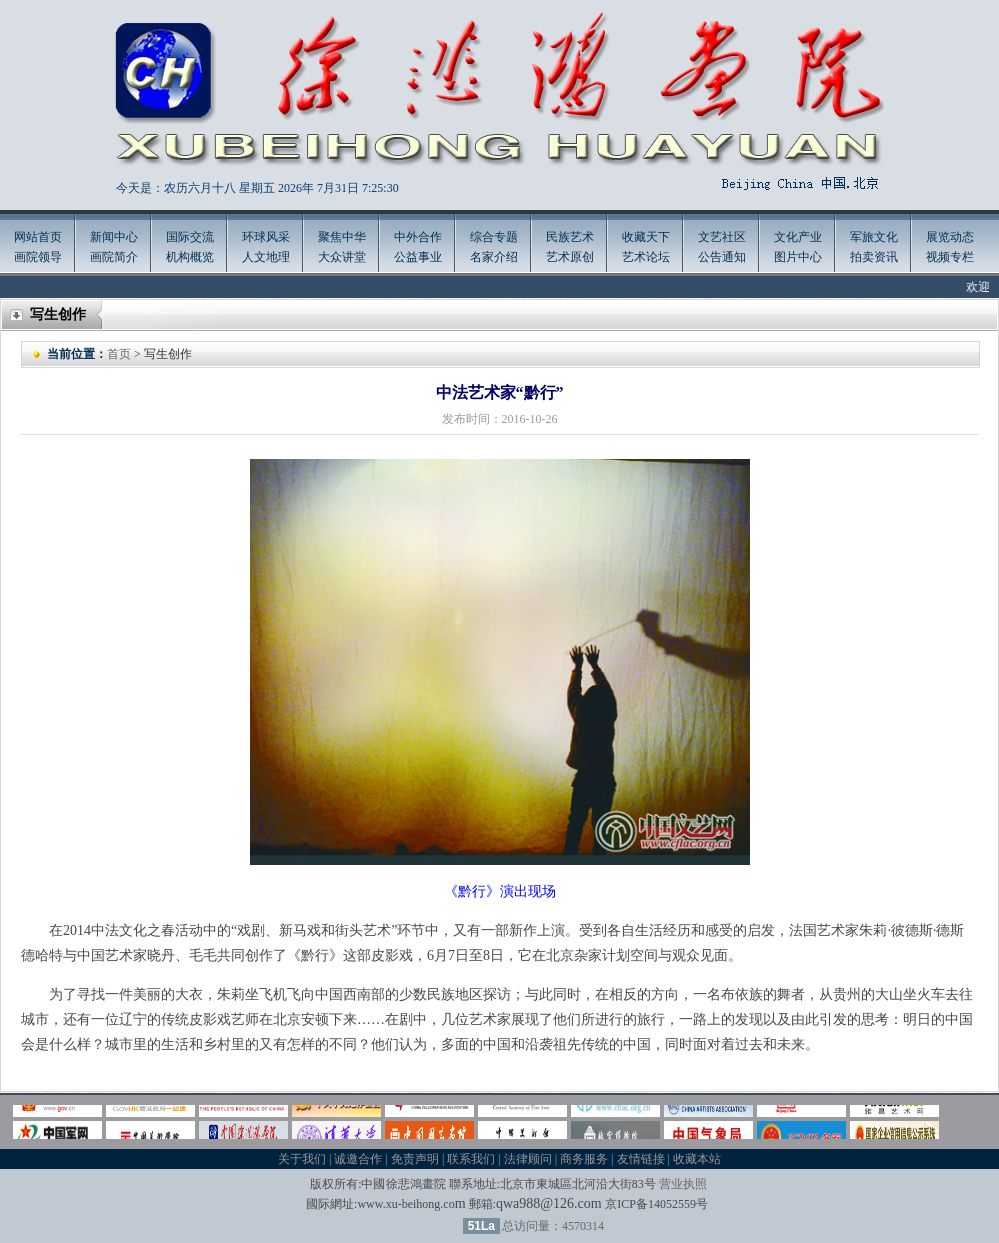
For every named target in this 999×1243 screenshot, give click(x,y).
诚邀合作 (358, 1159)
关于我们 (302, 1159)
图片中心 (798, 257)
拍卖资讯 (874, 257)
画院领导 (38, 257)
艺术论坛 (646, 257)
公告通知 (722, 257)
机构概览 (190, 257)
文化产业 (798, 237)
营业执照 (683, 1184)
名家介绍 (494, 257)
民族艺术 (570, 237)
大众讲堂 (342, 257)
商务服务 (584, 1159)
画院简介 (114, 257)
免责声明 (415, 1159)
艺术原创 (570, 257)
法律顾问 (528, 1159)
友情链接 (641, 1159)
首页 (119, 354)
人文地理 (266, 257)
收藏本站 (697, 1159)
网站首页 (38, 237)
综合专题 (494, 237)
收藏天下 (646, 237)
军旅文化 (874, 237)
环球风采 (266, 237)
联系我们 (471, 1159)
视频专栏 (950, 257)
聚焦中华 (342, 237)
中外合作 (418, 237)
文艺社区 (722, 237)
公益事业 (418, 257)
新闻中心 (114, 237)
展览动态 (950, 237)
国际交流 (190, 237)
